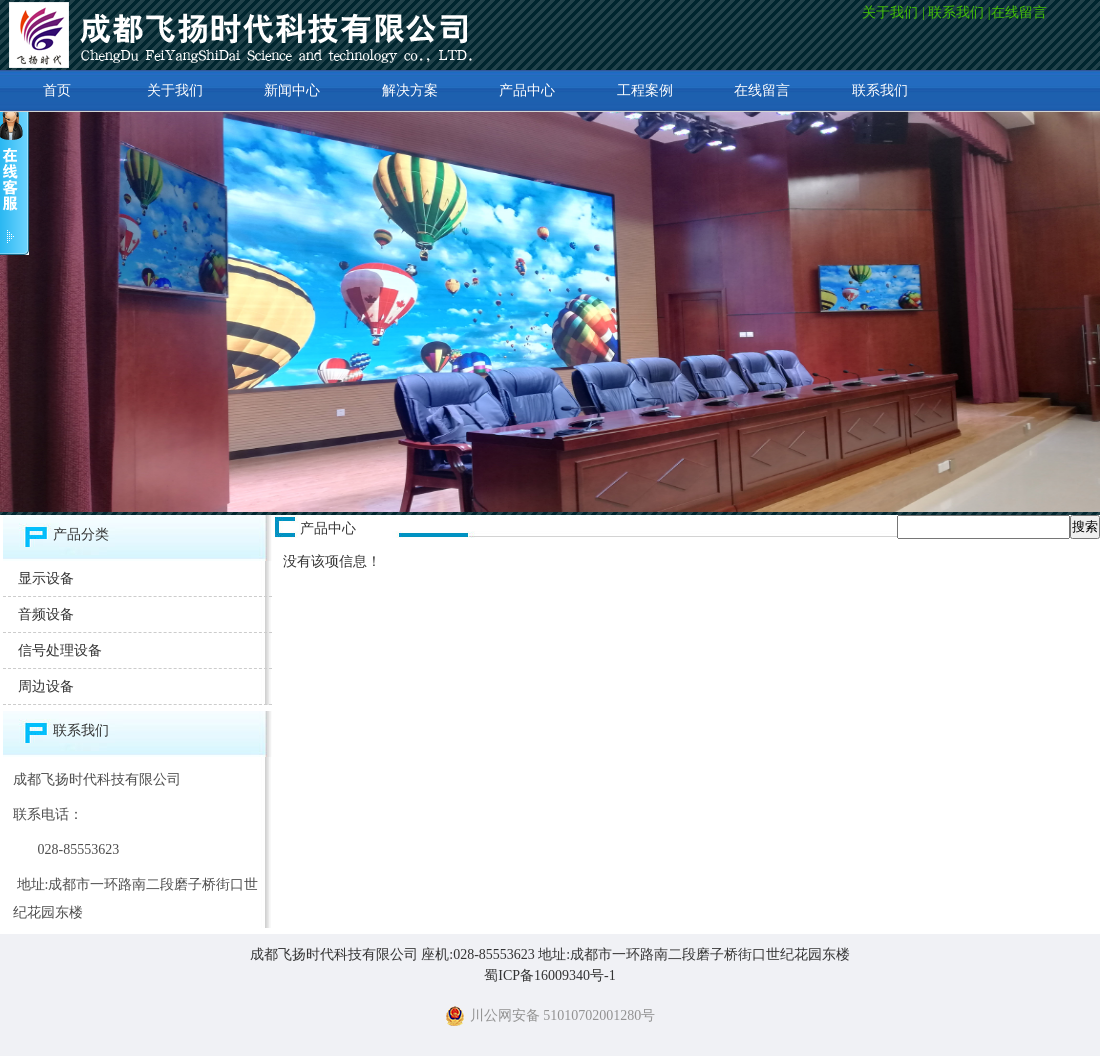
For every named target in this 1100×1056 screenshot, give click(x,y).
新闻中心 (292, 90)
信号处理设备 (60, 650)
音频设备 (46, 614)
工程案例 (645, 90)
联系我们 (956, 12)
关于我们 (890, 12)
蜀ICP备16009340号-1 (549, 975)
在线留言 (1021, 12)
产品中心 (527, 90)
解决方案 (410, 90)
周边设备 (46, 686)
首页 (57, 90)
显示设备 (46, 578)
